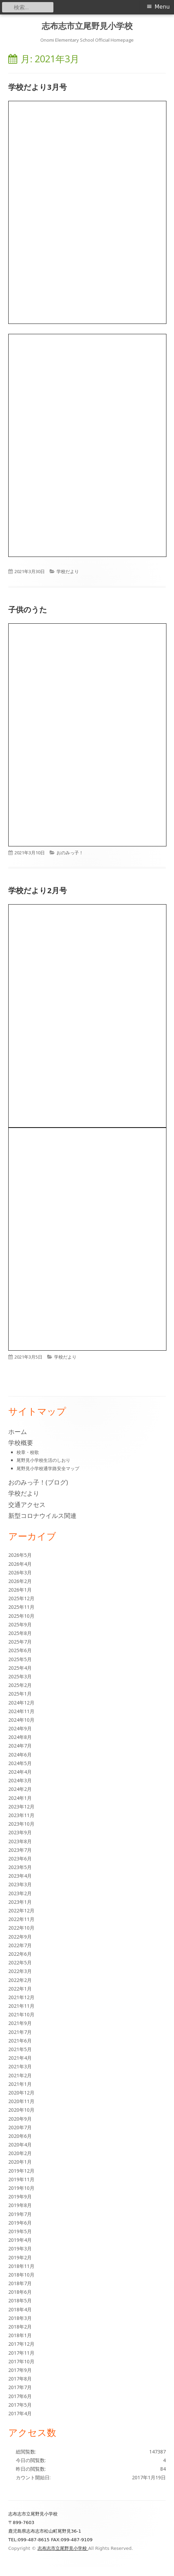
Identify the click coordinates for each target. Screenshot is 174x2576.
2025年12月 (21, 1598)
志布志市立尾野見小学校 (87, 26)
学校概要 (20, 1442)
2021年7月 (20, 2032)
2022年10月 (21, 1927)
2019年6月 (20, 2222)
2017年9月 (20, 2370)
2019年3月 (20, 2248)
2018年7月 (20, 2283)
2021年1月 (20, 2084)
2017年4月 (20, 2413)
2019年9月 (20, 2196)
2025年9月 (20, 1624)
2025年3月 (20, 1676)
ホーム (17, 1431)
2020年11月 (21, 2101)
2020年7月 (20, 2127)
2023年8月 (20, 1841)
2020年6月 (20, 2136)
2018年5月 (20, 2300)
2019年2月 (20, 2257)
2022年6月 (20, 1954)
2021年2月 (20, 2075)
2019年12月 (21, 2170)
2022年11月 (21, 1919)
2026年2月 (20, 1581)
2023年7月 (20, 1850)
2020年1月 (20, 2161)
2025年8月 (20, 1633)
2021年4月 (20, 2058)
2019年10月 (21, 2188)
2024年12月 (21, 1702)
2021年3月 (20, 2066)
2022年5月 (20, 1962)
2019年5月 (20, 2231)
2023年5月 (20, 1867)
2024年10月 (21, 1720)
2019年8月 (20, 2205)
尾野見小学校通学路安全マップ (48, 1468)
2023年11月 (21, 1815)
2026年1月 (20, 1589)
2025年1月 (20, 1693)
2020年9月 (20, 2118)
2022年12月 (21, 1910)
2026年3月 (20, 1572)
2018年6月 (20, 2292)
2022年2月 (20, 1980)
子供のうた (27, 609)
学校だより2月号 (37, 890)
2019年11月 (21, 2179)
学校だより (68, 571)
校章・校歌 (28, 1452)
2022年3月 (20, 1971)
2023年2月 (20, 1893)
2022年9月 (20, 1936)
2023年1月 (20, 1902)
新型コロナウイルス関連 (42, 1515)
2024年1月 (20, 1798)
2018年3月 (20, 2318)
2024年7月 (20, 1745)
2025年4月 (20, 1668)
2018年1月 (20, 2335)
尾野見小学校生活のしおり (43, 1460)
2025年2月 (20, 1685)
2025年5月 (20, 1659)
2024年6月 (20, 1754)
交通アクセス (26, 1504)
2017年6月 (20, 2396)
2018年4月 (20, 2309)
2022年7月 (20, 1945)
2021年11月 (21, 2006)
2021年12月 (21, 1997)
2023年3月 (20, 1884)
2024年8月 (20, 1737)
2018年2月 (20, 2326)
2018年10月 (21, 2274)
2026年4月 (20, 1564)
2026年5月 (20, 1555)
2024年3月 (20, 1780)
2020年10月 (21, 2110)
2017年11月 (21, 2353)
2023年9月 (20, 1832)
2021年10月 (21, 2014)
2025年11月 (21, 1607)
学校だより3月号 (37, 87)
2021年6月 (20, 2040)
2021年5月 (20, 2049)
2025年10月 (21, 1616)
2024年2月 (20, 1789)
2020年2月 (20, 2153)
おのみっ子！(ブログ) (38, 1482)
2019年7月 (20, 2214)
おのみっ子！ (70, 852)
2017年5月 (20, 2404)
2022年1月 (20, 1988)
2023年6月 (20, 1858)
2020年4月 (20, 2144)
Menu (162, 6)
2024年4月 (20, 1772)
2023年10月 (21, 1823)
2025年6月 (20, 1650)
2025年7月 (20, 1641)
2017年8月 (20, 2378)
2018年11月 (21, 2266)
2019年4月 (20, 2240)
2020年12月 (21, 2092)
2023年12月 (21, 1806)
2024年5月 (20, 1763)
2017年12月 (21, 2344)
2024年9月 (20, 1728)
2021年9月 (20, 2023)
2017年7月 (20, 2387)
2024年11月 (21, 1711)
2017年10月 (21, 2361)
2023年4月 (20, 1875)
